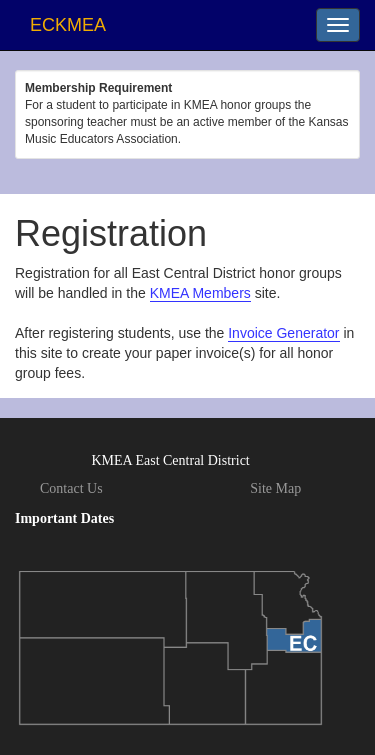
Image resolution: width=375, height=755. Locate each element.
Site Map (275, 488)
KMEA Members (200, 293)
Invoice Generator (283, 333)
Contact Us (71, 488)
